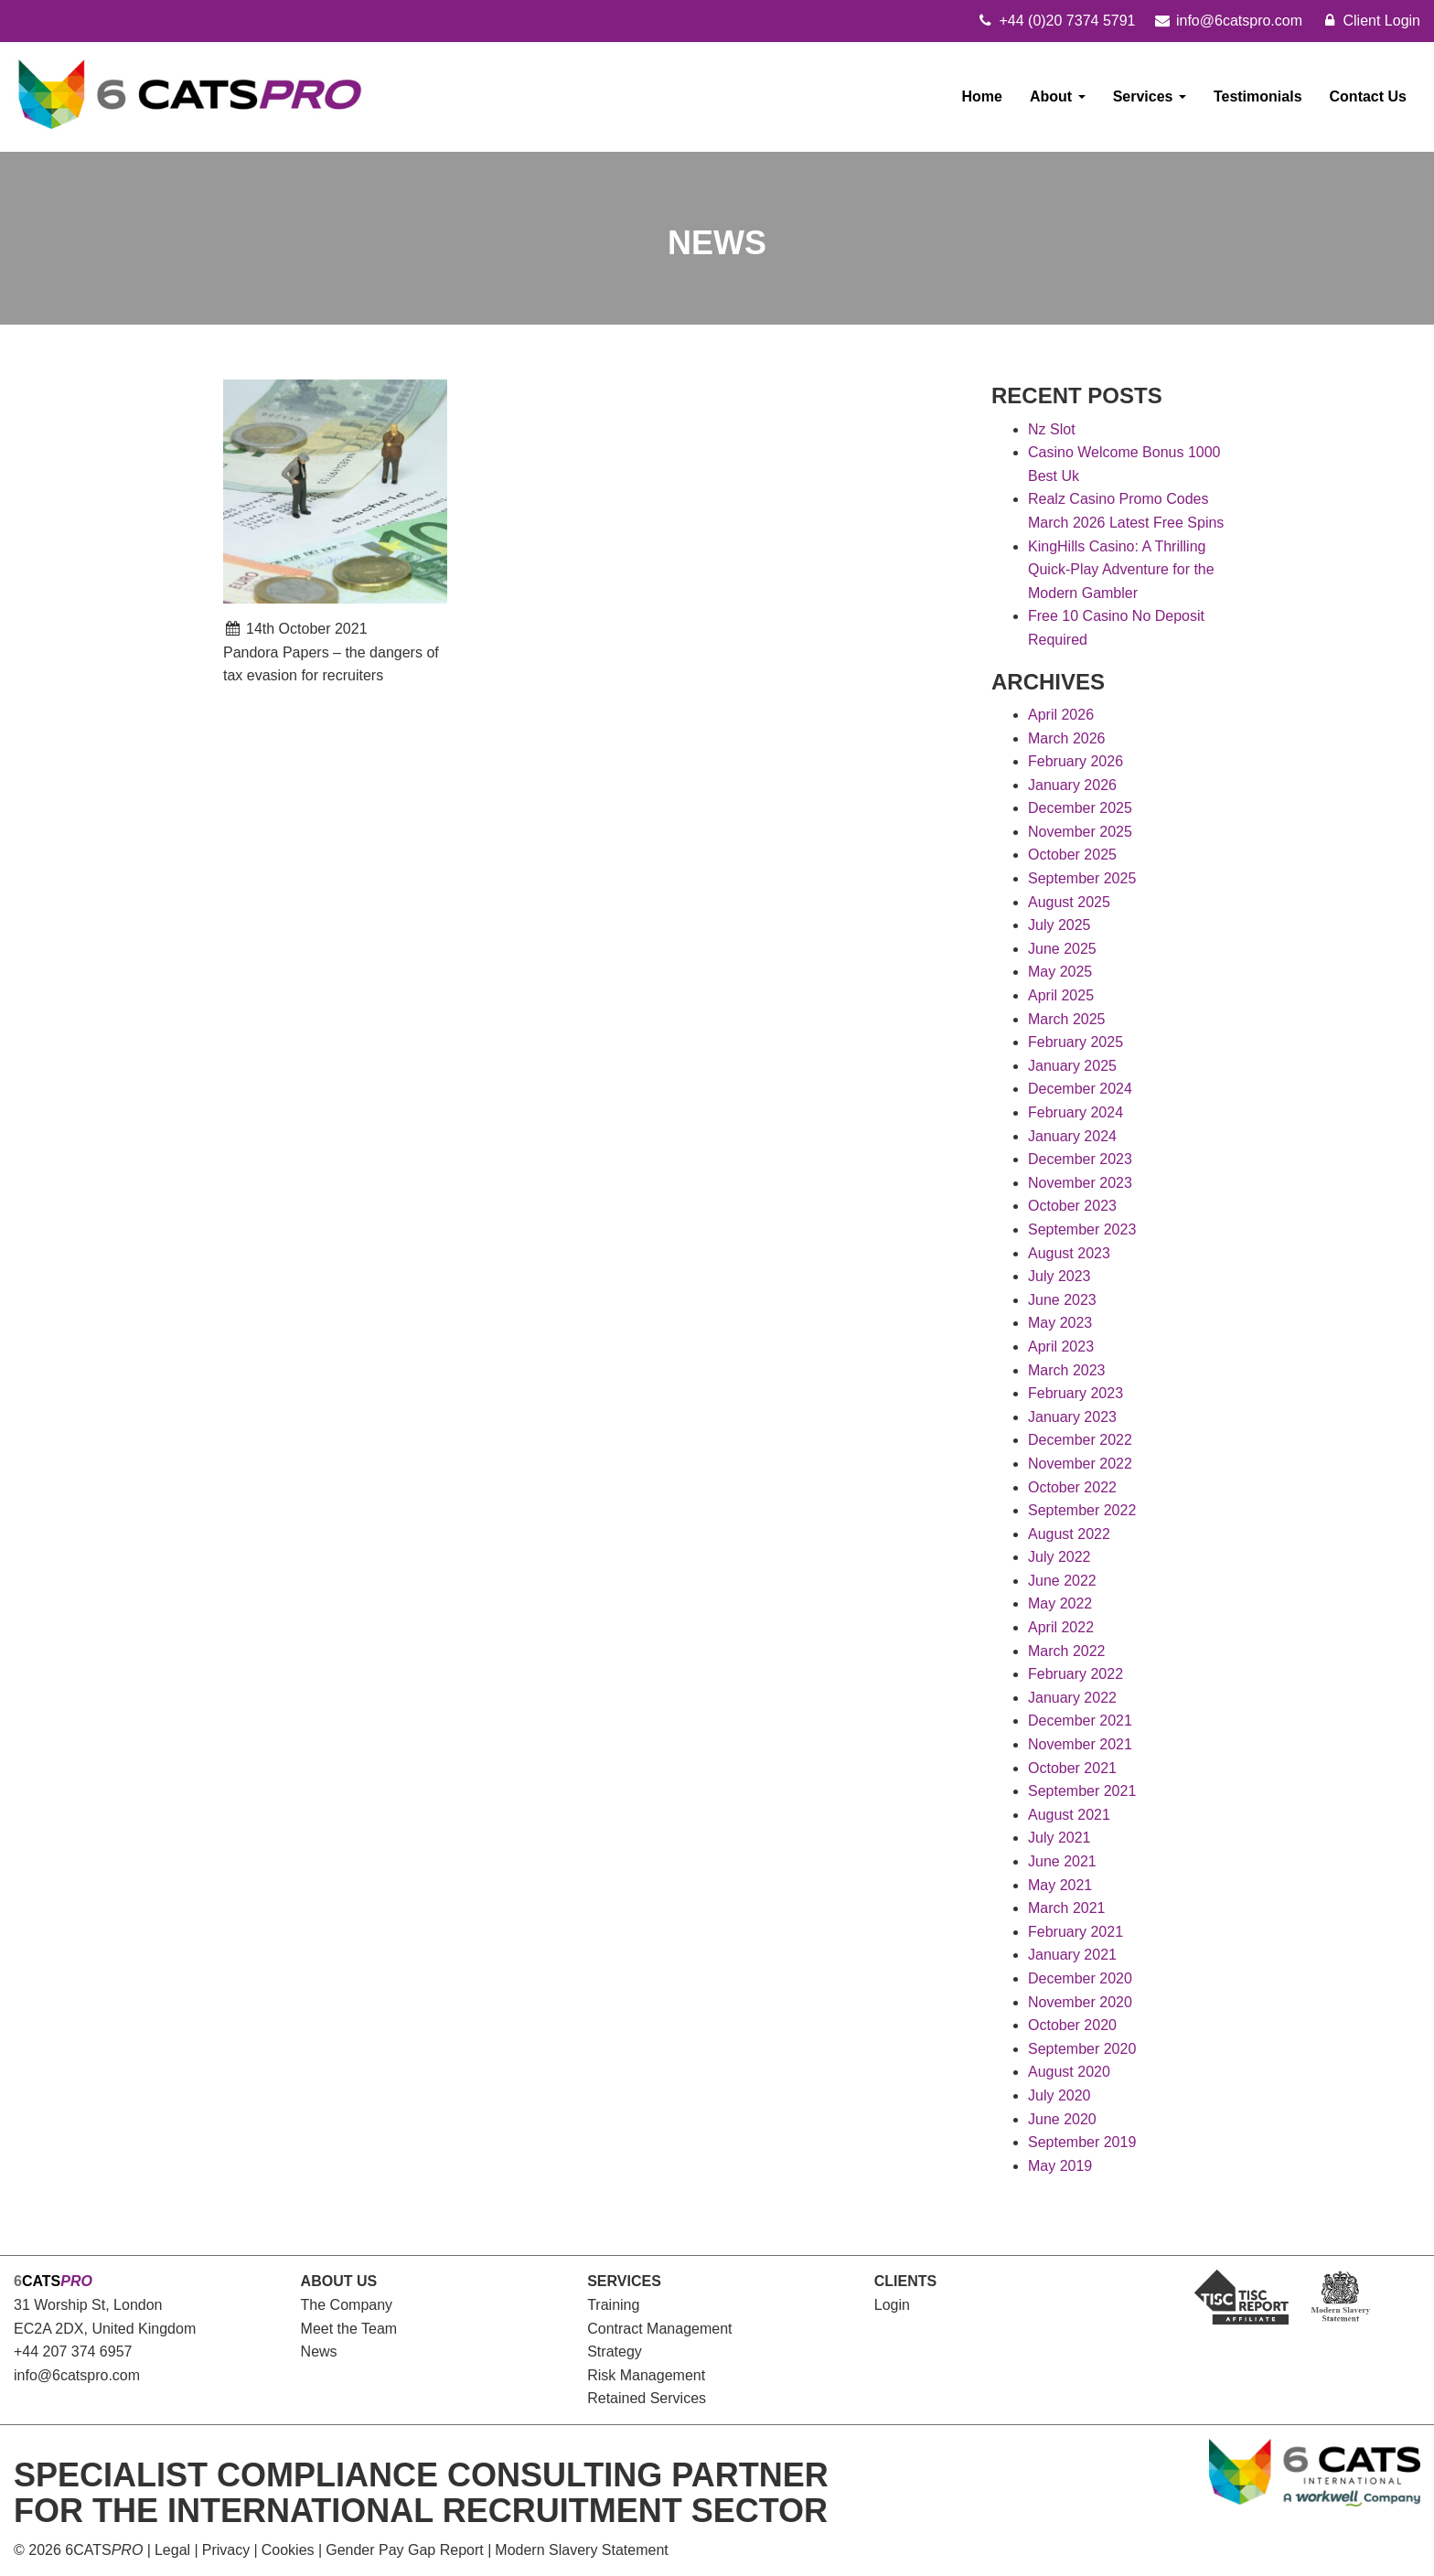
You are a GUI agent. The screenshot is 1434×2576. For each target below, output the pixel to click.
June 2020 (1062, 2119)
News (319, 2351)
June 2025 (1062, 949)
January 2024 (1072, 1136)
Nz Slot (1052, 429)
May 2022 (1060, 1603)
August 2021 (1069, 1814)
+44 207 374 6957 (73, 2351)
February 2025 (1075, 1042)
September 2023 (1082, 1229)
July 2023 (1059, 1276)
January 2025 (1072, 1066)
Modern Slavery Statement (581, 2550)
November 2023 (1080, 1183)
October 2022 (1072, 1487)
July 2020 (1059, 2095)
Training (613, 2305)
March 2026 (1067, 738)
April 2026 (1061, 714)
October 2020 (1072, 2025)
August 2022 (1069, 1534)
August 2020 (1069, 2071)
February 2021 (1075, 1932)
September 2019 (1082, 2142)
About (1058, 96)
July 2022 (1059, 1557)
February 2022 (1075, 1674)
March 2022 (1067, 1651)
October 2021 (1072, 1768)
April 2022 (1061, 1627)
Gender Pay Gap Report (405, 2550)
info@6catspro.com (77, 2375)
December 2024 (1080, 1088)
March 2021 (1067, 1908)
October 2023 (1072, 1205)
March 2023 (1067, 1370)
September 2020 (1082, 2049)
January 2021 (1072, 1954)
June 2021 (1062, 1861)
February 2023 (1075, 1393)
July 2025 (1059, 925)
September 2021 (1082, 1791)
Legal (172, 2550)
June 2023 (1062, 1300)
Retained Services (646, 2398)
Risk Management (646, 2375)
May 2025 (1060, 971)
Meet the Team (349, 2328)
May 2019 (1060, 2166)
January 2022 (1072, 1697)
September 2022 (1082, 1510)
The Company (347, 2305)
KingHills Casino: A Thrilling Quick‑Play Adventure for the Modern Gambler (1121, 570)
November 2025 (1080, 831)
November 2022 (1080, 1463)
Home (982, 96)
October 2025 (1072, 854)
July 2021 (1059, 1837)
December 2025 (1080, 808)
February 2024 (1075, 1112)
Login (892, 2305)
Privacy (226, 2550)
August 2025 (1069, 902)
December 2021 (1080, 1720)
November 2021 (1080, 1744)
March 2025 (1067, 1019)
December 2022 (1080, 1440)
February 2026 (1075, 761)
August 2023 (1069, 1253)
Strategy (614, 2351)
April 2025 (1061, 995)
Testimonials (1258, 96)
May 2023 (1060, 1323)
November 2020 (1080, 2002)
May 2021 (1060, 1885)
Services (1149, 96)
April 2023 (1061, 1346)
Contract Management (659, 2328)
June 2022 (1062, 1580)
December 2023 (1080, 1159)
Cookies (288, 2550)
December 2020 (1080, 1978)
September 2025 (1082, 878)
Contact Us (1368, 96)
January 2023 (1072, 1417)
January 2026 (1072, 785)
